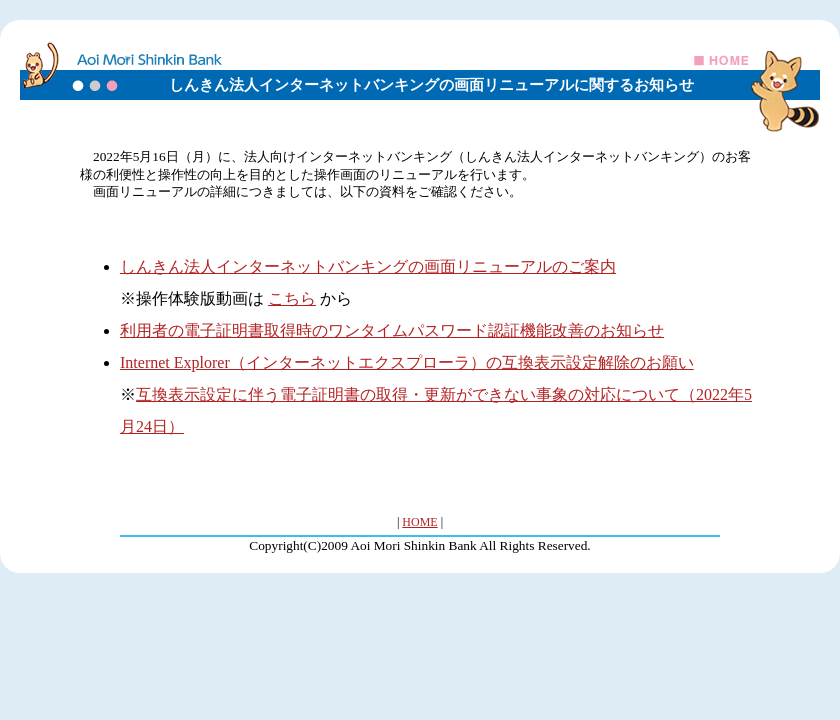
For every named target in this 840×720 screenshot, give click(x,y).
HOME (419, 522)
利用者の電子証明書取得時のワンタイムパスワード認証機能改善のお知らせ (392, 330)
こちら (292, 298)
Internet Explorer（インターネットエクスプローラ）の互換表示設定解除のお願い (407, 362)
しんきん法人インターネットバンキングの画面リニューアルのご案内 (368, 266)
